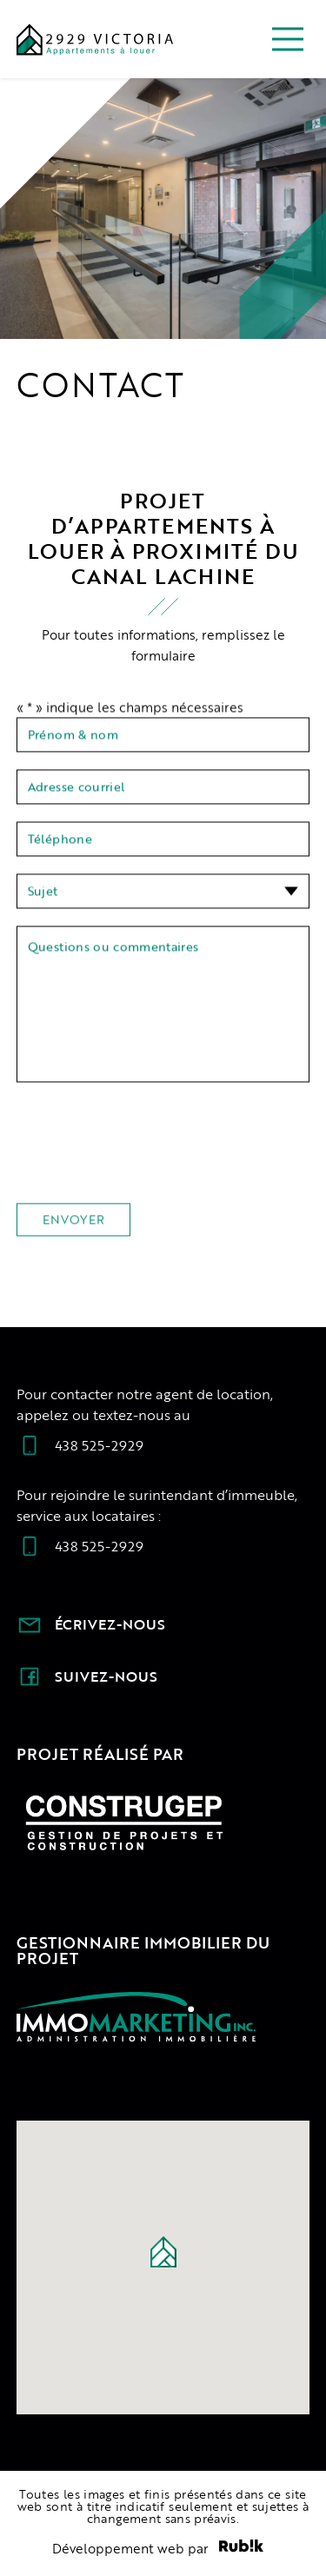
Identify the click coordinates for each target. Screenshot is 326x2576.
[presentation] (149, 1155)
